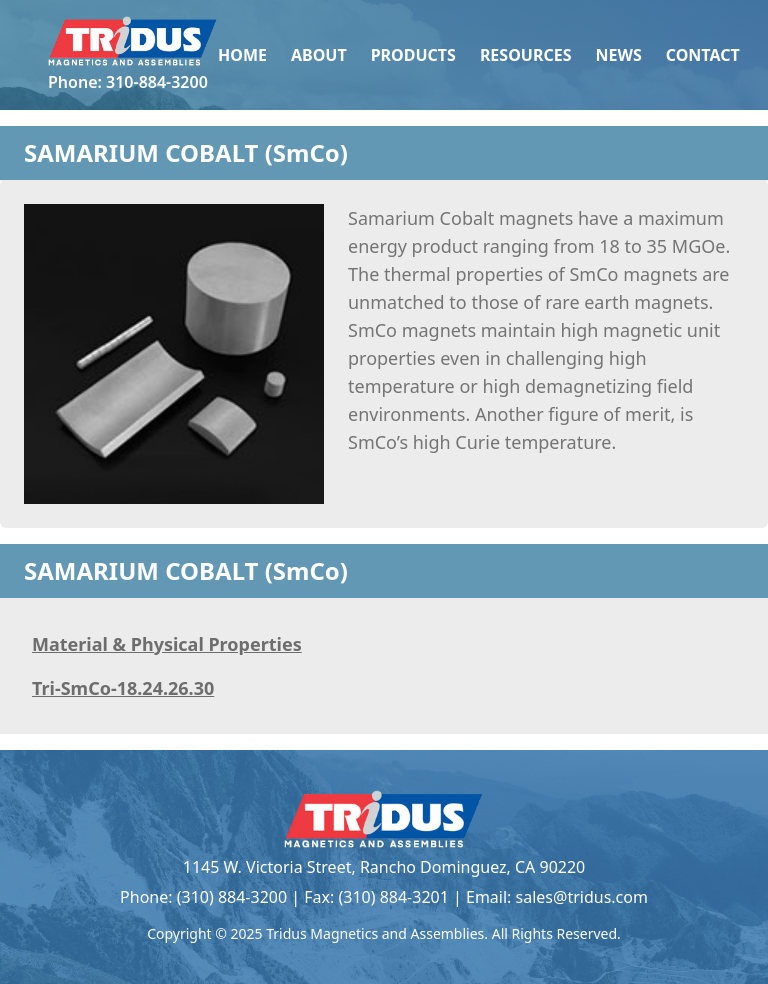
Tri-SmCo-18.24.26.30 (123, 688)
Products (413, 55)
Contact (703, 55)
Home (242, 55)
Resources (526, 55)
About (319, 55)
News (618, 55)
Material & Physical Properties (167, 644)
